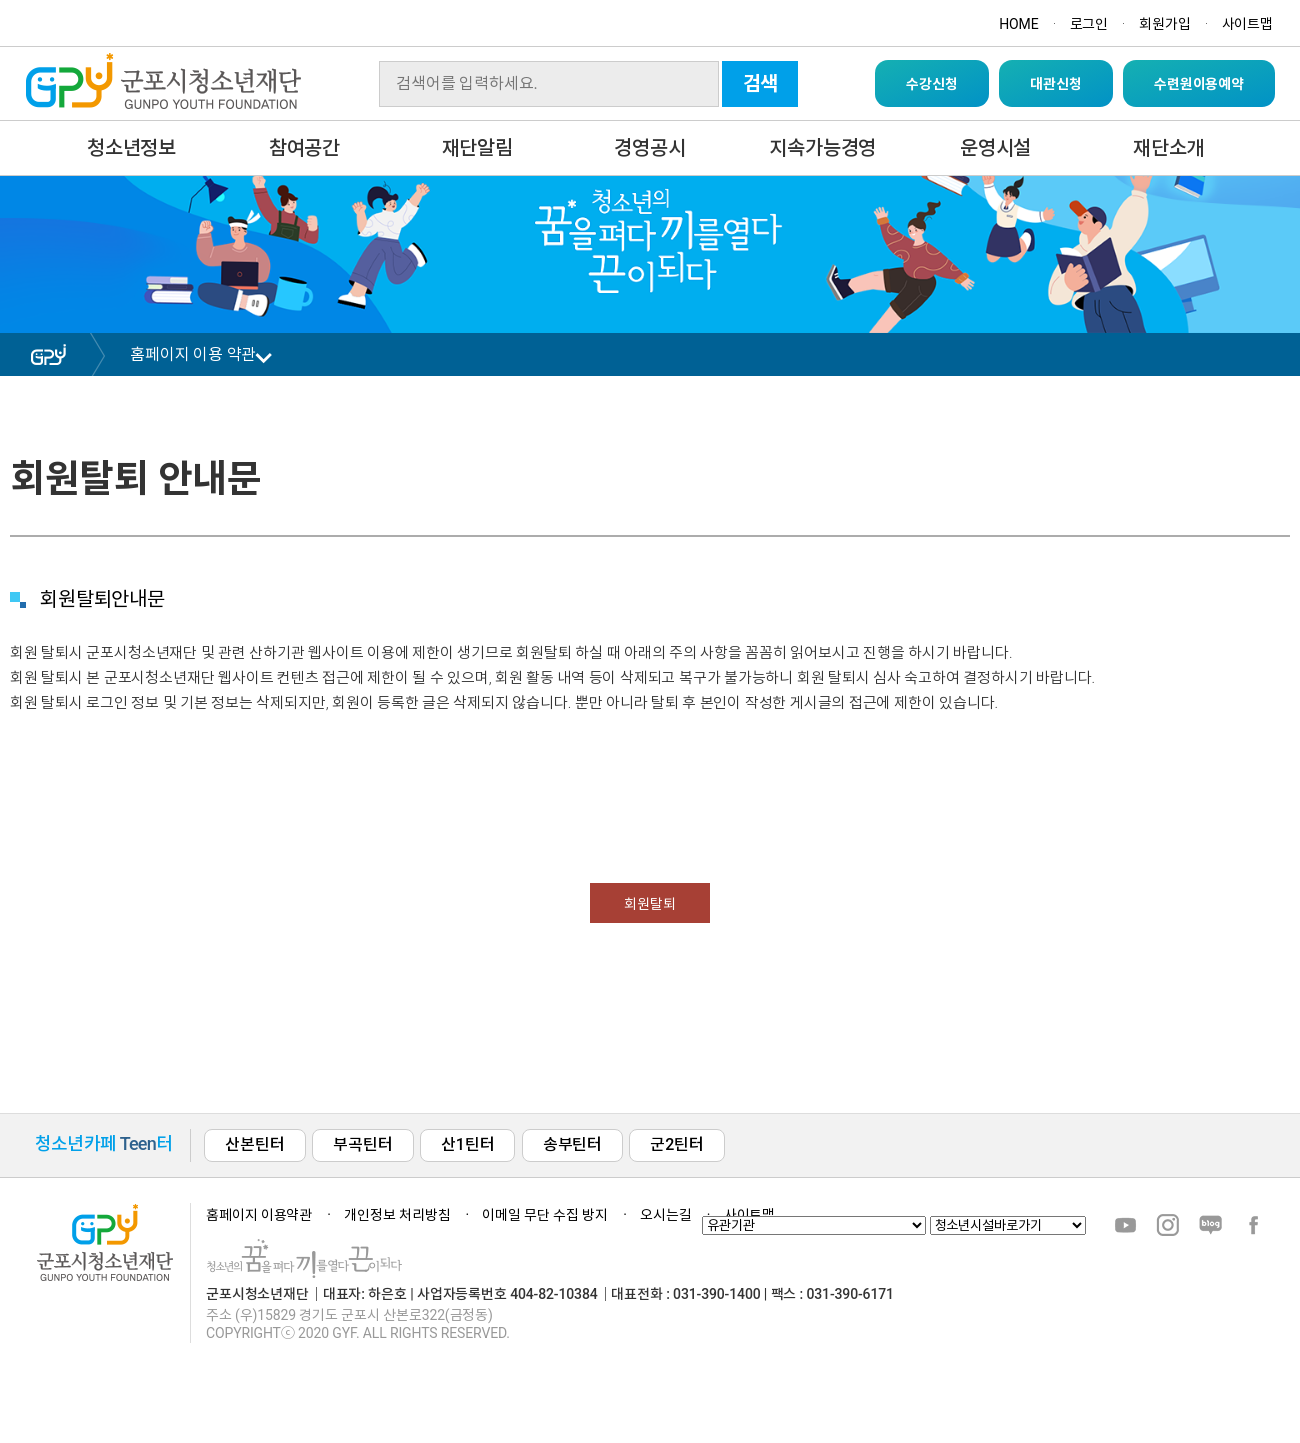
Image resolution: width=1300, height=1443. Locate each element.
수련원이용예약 (1199, 84)
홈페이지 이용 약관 (193, 354)
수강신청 (931, 84)
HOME (1018, 24)
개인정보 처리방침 (397, 1215)
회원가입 (1164, 24)
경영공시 (649, 148)
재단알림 (477, 148)
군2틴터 (676, 1144)
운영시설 (995, 148)
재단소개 (1168, 148)
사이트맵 (1247, 24)
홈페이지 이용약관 (259, 1215)
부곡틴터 (362, 1144)
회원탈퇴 (649, 904)
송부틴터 (572, 1144)
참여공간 (304, 148)
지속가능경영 (822, 148)
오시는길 (665, 1215)
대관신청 (1055, 84)
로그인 (1089, 24)
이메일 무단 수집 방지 (545, 1215)
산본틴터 (254, 1144)
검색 (761, 84)
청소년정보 (131, 148)
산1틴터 (467, 1144)
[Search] (549, 84)
